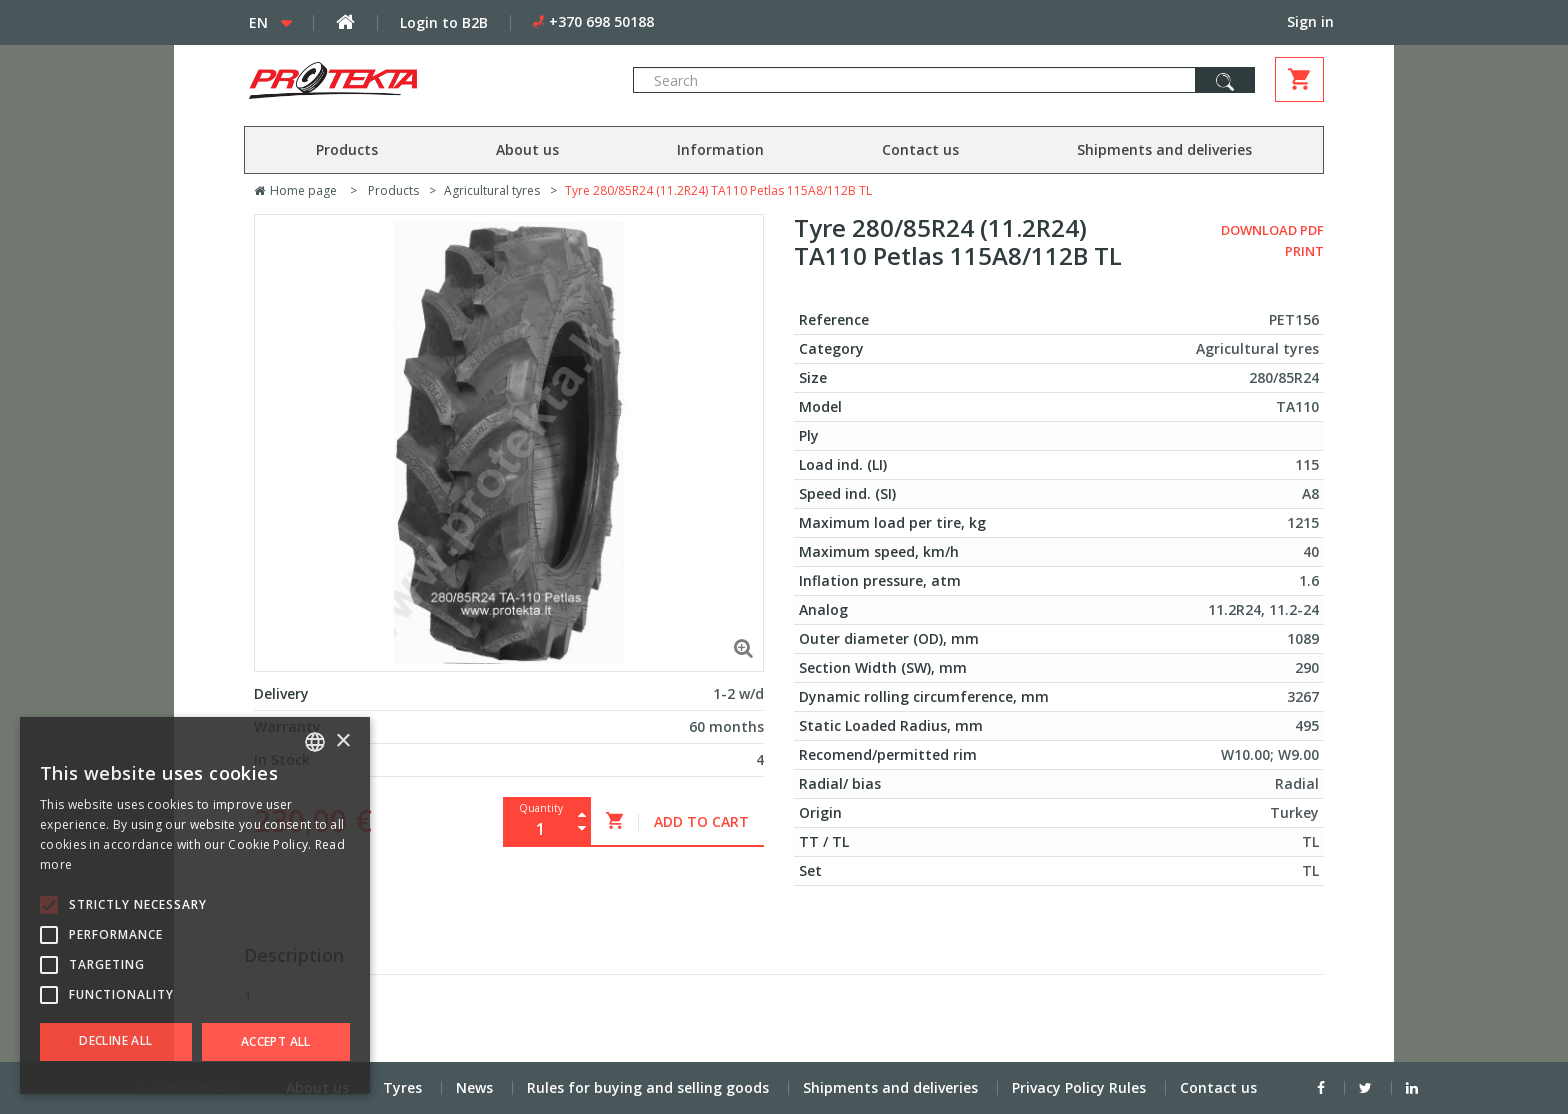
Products (347, 149)
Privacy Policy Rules (1079, 1087)
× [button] (342, 741)
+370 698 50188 (601, 21)
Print (1304, 251)
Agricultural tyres (492, 190)
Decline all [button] (115, 1040)
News (474, 1087)
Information (720, 149)
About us (527, 149)
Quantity (541, 808)
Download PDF (1272, 230)
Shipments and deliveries (1164, 149)
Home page (295, 190)
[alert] (195, 905)
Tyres (402, 1087)
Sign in (1310, 21)
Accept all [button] (276, 1041)
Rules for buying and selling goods (648, 1087)
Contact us (920, 149)
